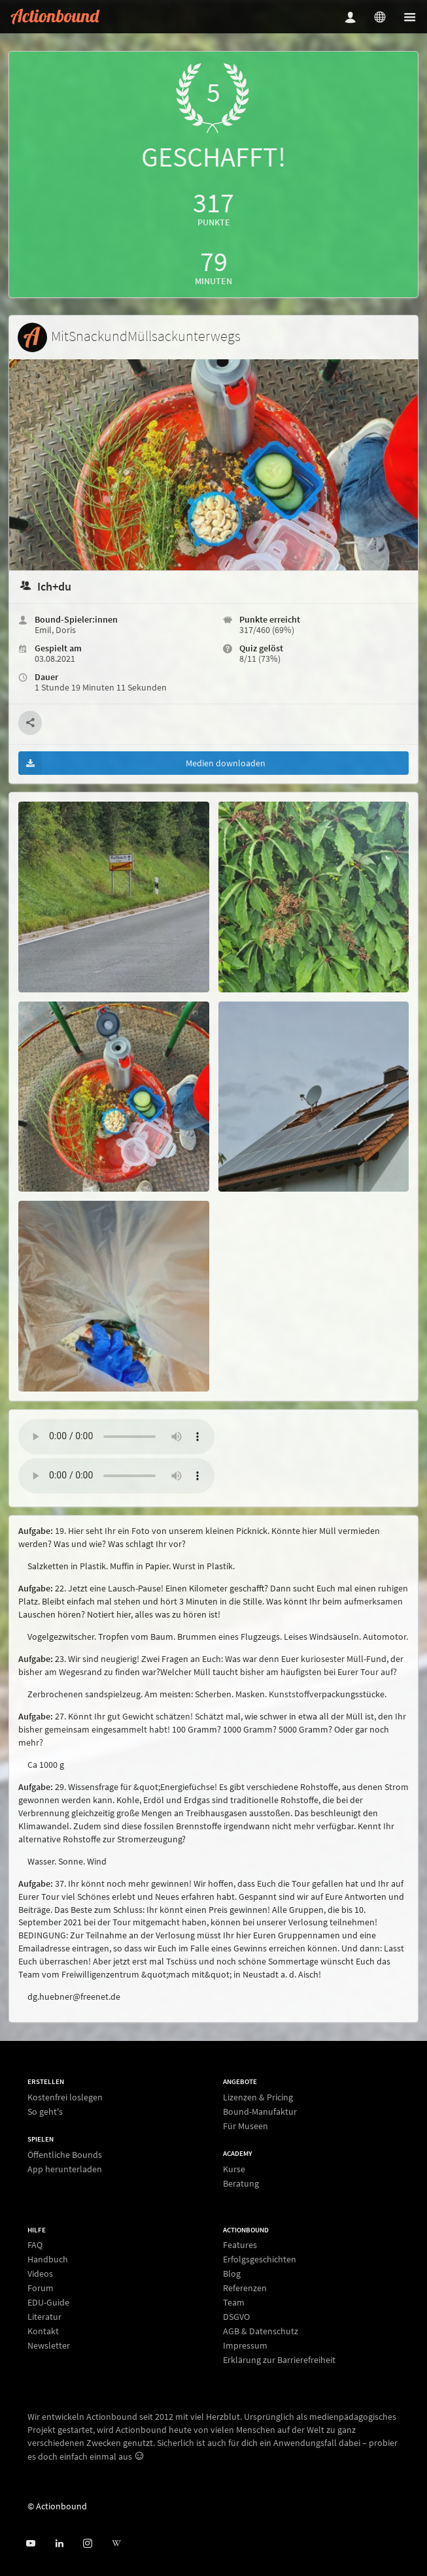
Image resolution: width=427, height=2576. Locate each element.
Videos (40, 2273)
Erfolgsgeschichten (259, 2259)
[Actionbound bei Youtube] (30, 2544)
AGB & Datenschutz (260, 2331)
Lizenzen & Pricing (258, 2097)
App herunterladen (64, 2168)
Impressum (245, 2345)
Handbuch (47, 2259)
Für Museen (245, 2125)
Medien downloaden (141, 763)
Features (240, 2245)
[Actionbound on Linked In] (59, 2544)
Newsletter (48, 2345)
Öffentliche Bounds (64, 2154)
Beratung (241, 2183)
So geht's (45, 2111)
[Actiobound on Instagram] (87, 2544)
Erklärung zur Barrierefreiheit (279, 2359)
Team (234, 2302)
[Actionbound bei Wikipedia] (116, 2544)
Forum (40, 2288)
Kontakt (43, 2331)
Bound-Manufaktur (260, 2111)
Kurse (234, 2169)
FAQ (35, 2245)
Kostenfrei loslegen (65, 2097)
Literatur (44, 2317)
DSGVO (236, 2317)
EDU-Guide (48, 2302)
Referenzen (245, 2288)
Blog (232, 2273)
